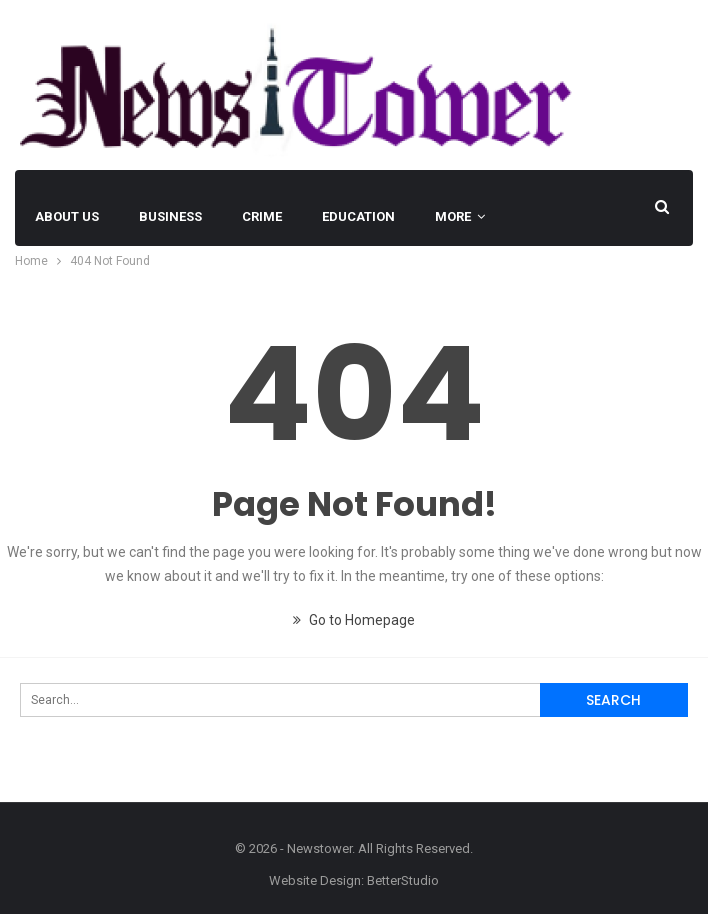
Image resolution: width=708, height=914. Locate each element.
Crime (262, 216)
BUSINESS (170, 216)
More (453, 216)
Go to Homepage (354, 620)
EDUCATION (358, 216)
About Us (67, 216)
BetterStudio (403, 880)
